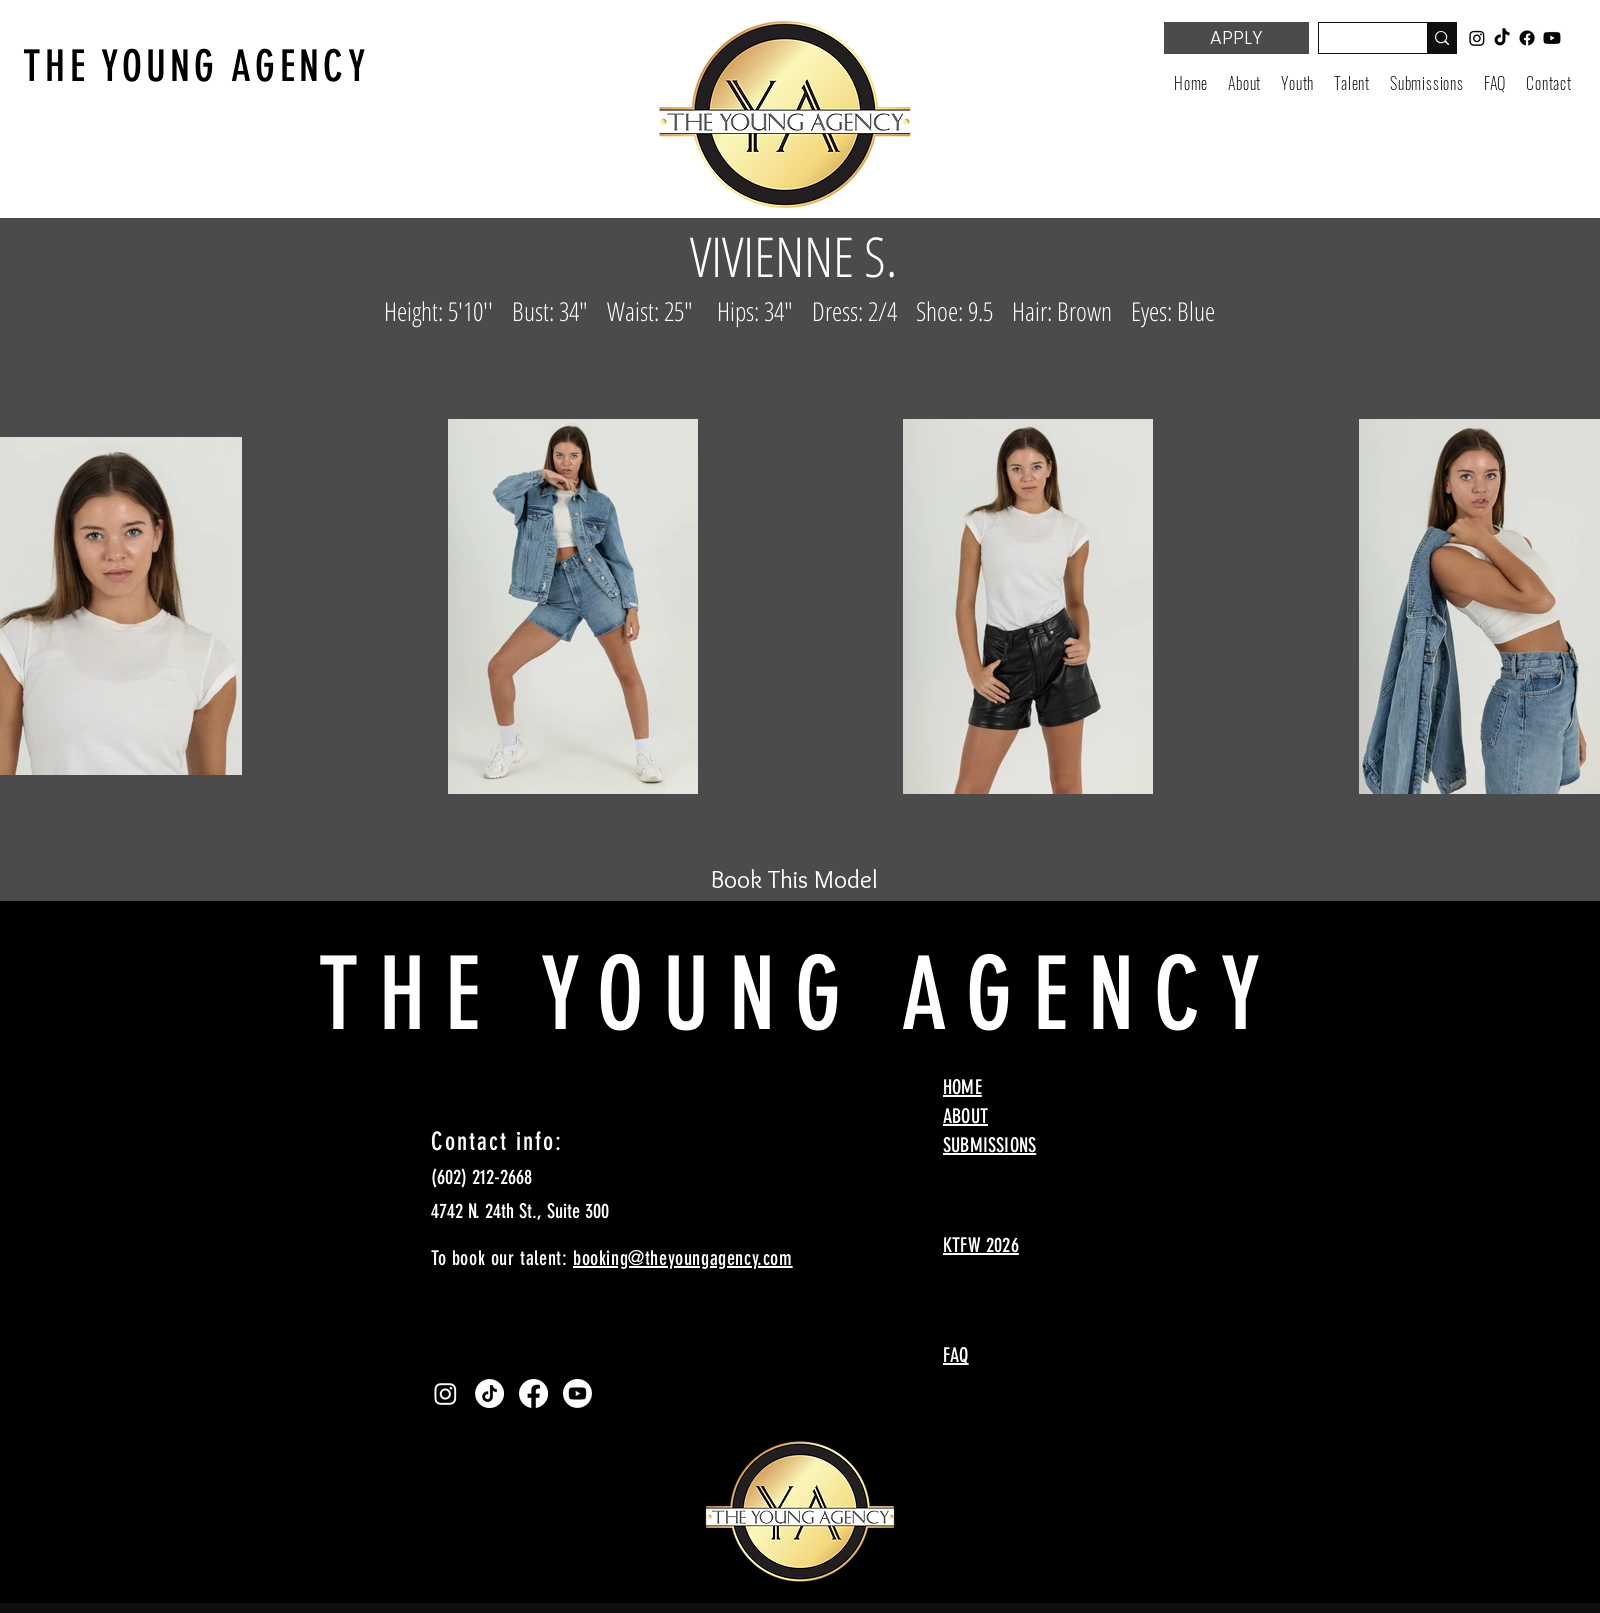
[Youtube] (577, 1393)
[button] (1297, 83)
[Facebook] (533, 1393)
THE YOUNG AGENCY (196, 66)
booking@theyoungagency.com (683, 1258)
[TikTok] (489, 1393)
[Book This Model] (794, 879)
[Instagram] (445, 1393)
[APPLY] (1236, 38)
